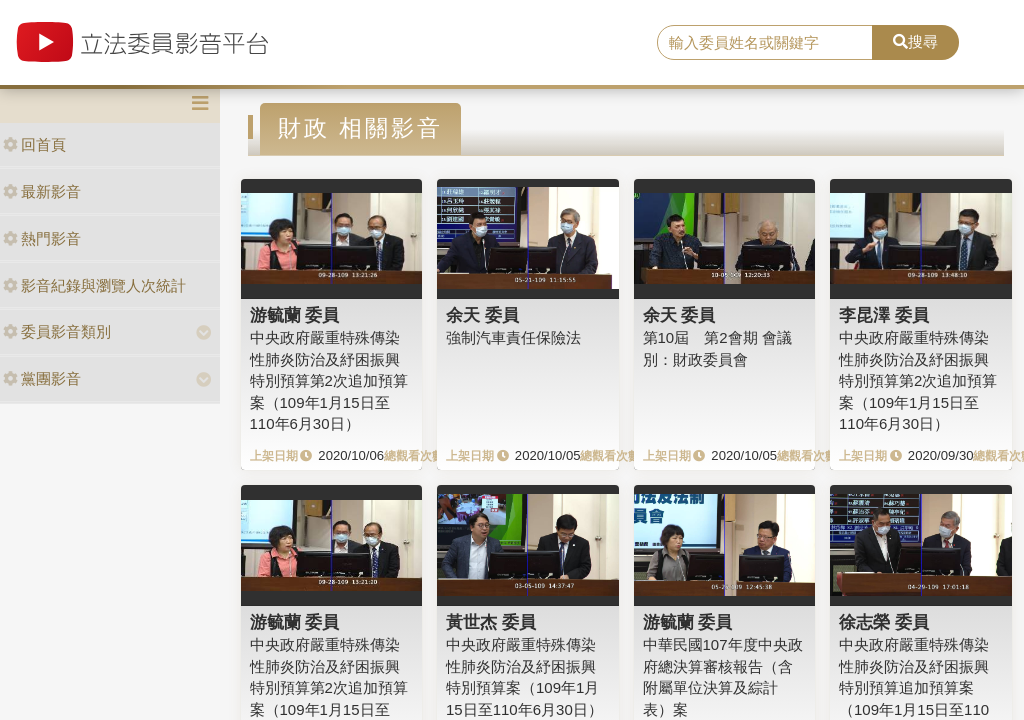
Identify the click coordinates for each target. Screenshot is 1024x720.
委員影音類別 (57, 331)
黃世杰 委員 (491, 622)
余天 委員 (482, 315)
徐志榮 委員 (884, 622)
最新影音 (42, 191)
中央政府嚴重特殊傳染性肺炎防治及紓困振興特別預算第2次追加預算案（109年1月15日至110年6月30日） (329, 380)
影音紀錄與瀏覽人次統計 (94, 285)
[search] (765, 43)
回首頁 (34, 144)
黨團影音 (42, 378)
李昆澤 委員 (884, 315)
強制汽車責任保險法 (513, 337)
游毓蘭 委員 (295, 315)
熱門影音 (42, 238)
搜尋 (915, 41)
